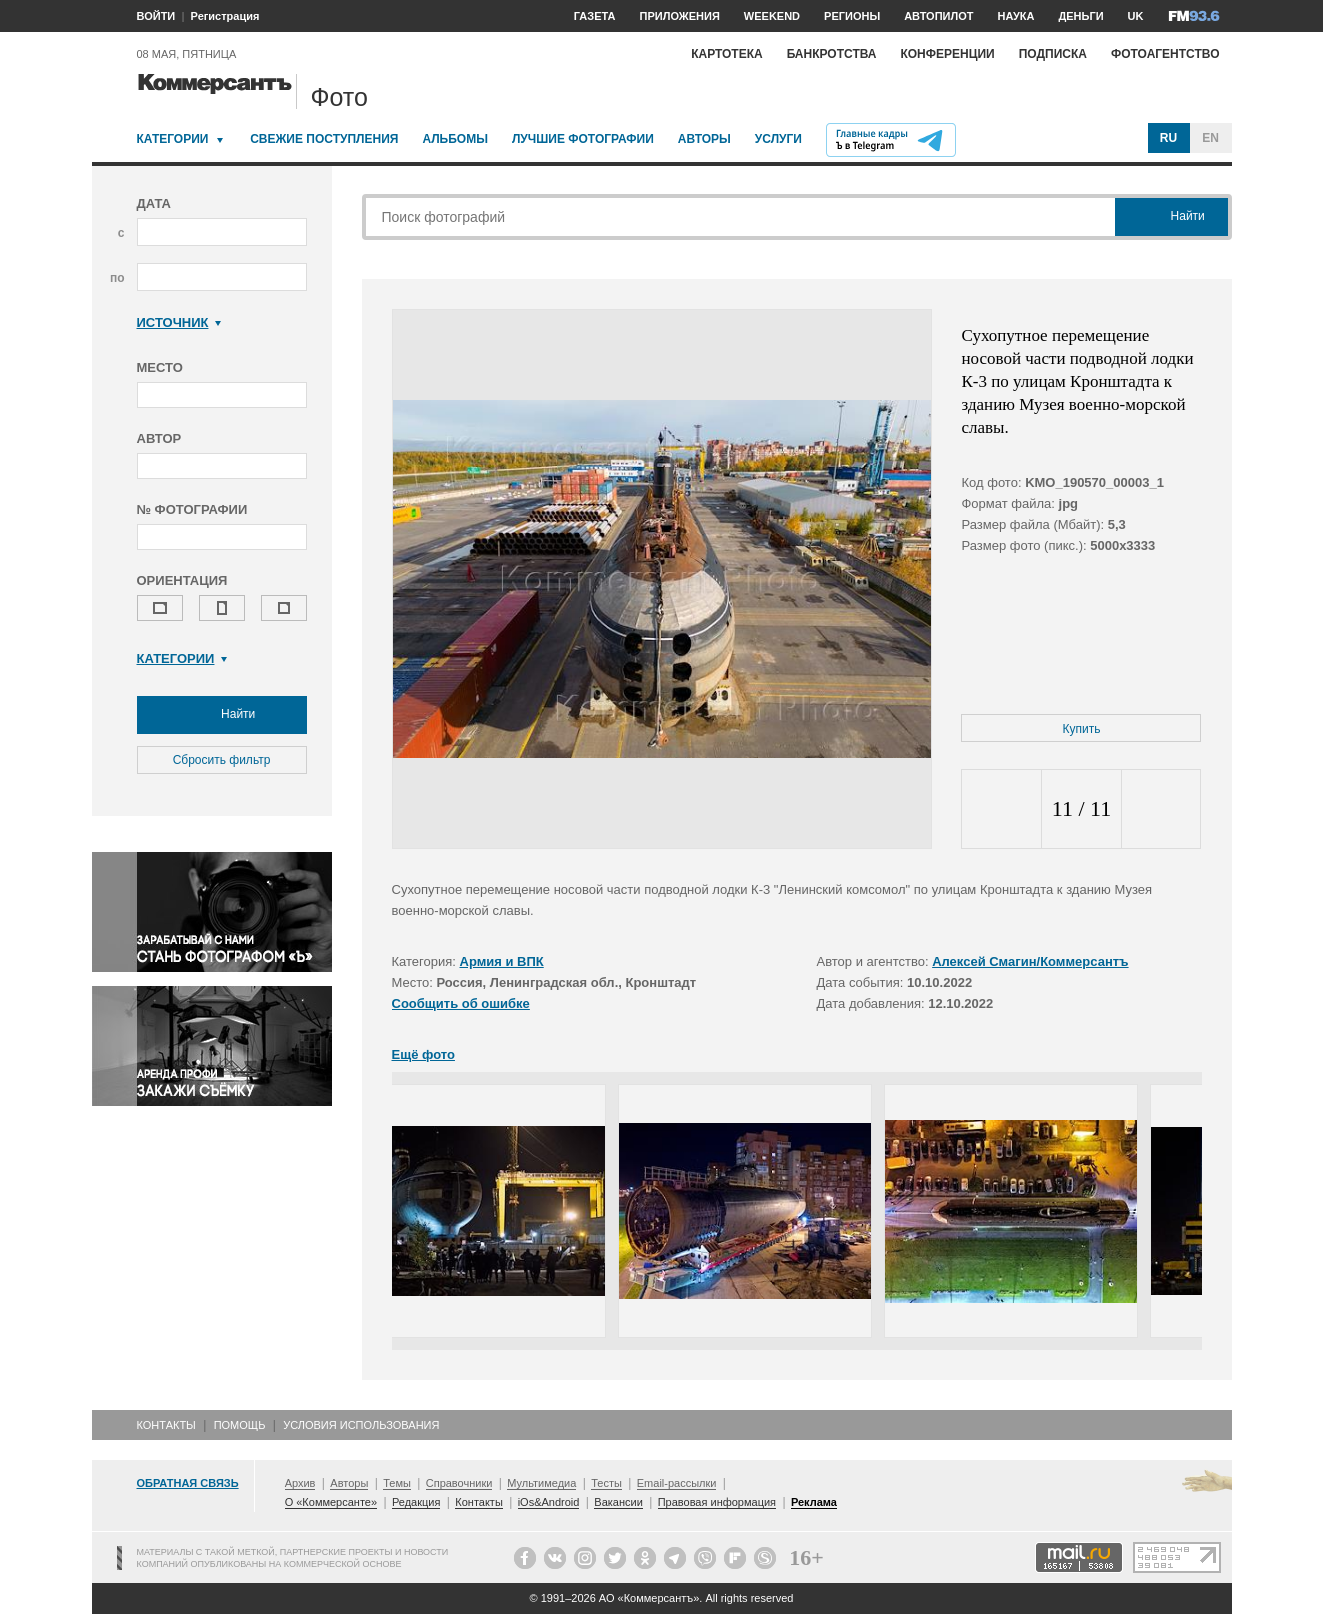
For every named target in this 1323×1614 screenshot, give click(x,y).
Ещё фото (423, 1054)
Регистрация (225, 16)
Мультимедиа (541, 1483)
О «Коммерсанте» (331, 1502)
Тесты (606, 1483)
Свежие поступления (324, 139)
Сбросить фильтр (222, 760)
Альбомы (455, 139)
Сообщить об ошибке (461, 1003)
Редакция (416, 1502)
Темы (397, 1483)
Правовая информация (717, 1502)
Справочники (459, 1483)
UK (1136, 16)
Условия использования (361, 1425)
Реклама (814, 1502)
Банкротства (832, 54)
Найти (222, 715)
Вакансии (618, 1502)
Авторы (704, 139)
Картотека (727, 54)
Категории (173, 139)
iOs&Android (549, 1502)
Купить (1082, 729)
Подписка (1053, 54)
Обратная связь (188, 1483)
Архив (300, 1483)
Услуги (778, 139)
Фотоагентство (1165, 54)
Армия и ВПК (502, 961)
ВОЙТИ (156, 16)
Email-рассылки (677, 1483)
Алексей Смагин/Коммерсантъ (1030, 961)
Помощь (240, 1425)
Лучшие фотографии (583, 139)
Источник (179, 322)
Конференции (947, 54)
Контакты (166, 1425)
